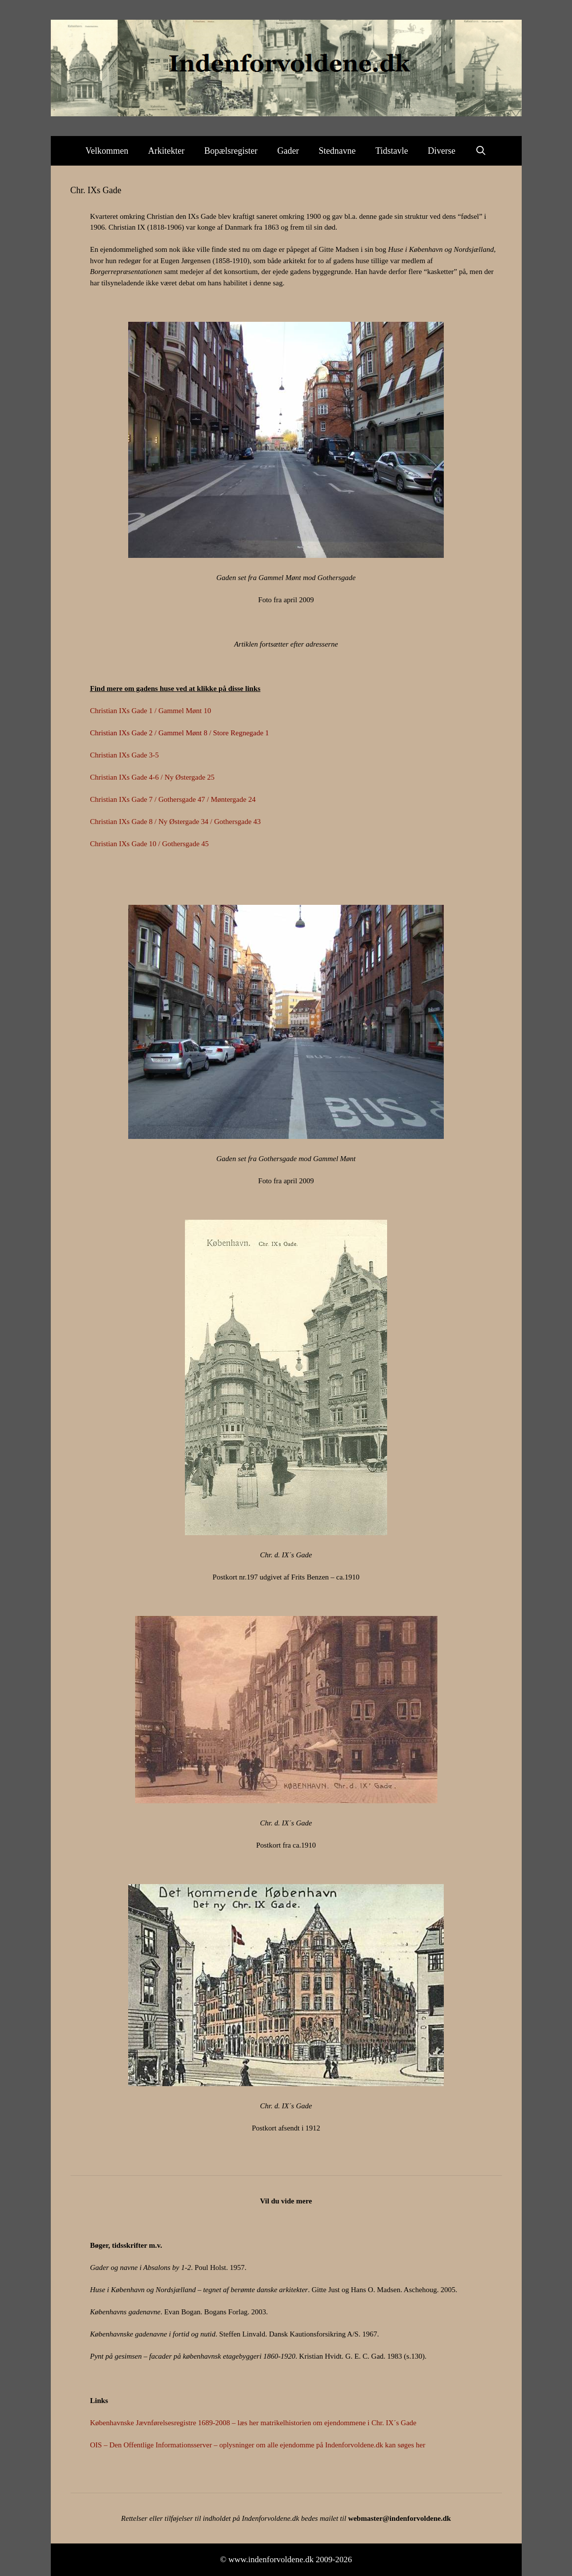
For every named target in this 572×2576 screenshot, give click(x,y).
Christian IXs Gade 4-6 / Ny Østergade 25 (152, 777)
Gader (288, 151)
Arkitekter (166, 151)
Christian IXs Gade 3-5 (124, 755)
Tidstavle (391, 151)
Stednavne (337, 151)
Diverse (442, 151)
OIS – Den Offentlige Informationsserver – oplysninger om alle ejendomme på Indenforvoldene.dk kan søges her (258, 2445)
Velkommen (106, 151)
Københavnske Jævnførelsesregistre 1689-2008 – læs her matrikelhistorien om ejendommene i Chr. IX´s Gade (253, 2423)
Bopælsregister (230, 151)
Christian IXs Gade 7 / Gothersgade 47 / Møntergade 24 (173, 799)
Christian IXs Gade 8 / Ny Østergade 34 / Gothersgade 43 (175, 821)
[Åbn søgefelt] (481, 151)
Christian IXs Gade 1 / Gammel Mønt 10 (150, 711)
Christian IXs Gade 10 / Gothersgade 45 (149, 844)
